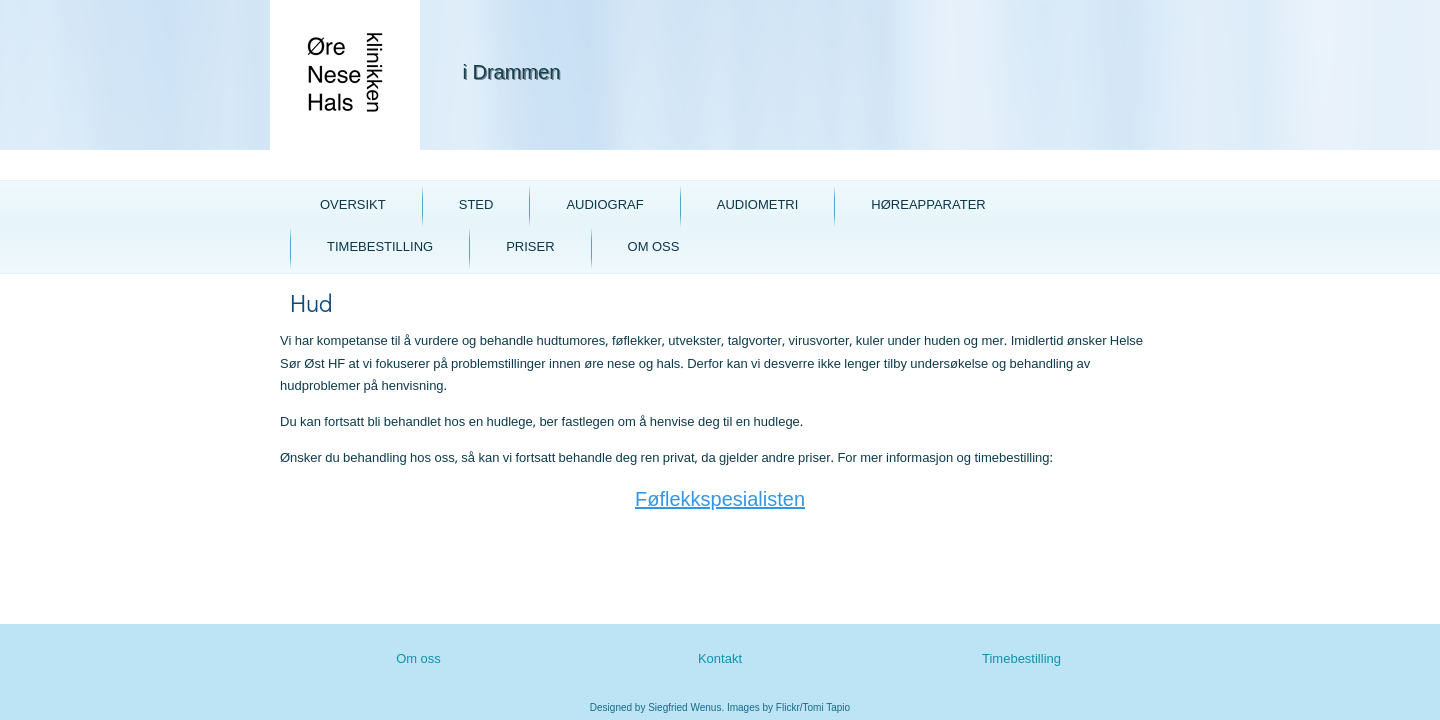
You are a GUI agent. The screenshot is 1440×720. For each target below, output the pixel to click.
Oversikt (353, 205)
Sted (476, 205)
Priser (530, 247)
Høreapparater (928, 205)
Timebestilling (380, 247)
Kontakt (720, 659)
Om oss (654, 247)
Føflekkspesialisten (720, 501)
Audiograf (604, 205)
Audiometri (758, 205)
